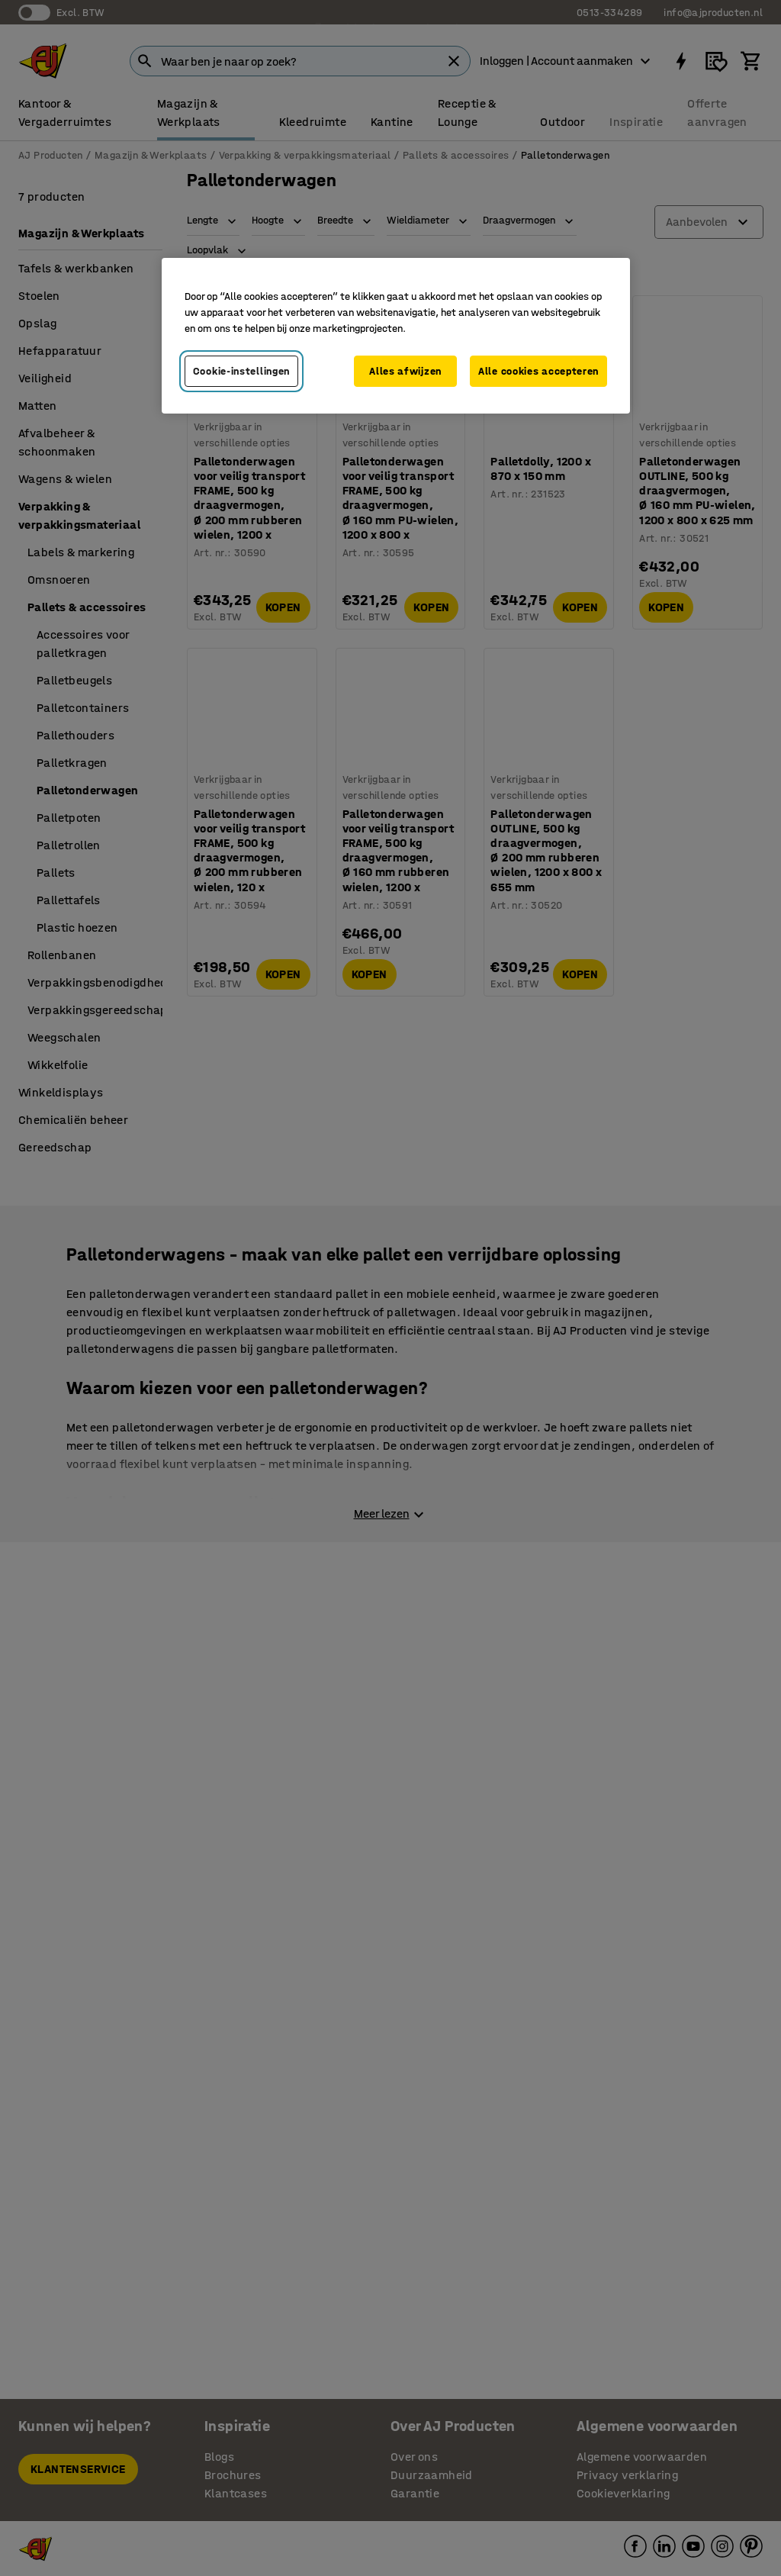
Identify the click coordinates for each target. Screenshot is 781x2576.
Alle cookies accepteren (538, 371)
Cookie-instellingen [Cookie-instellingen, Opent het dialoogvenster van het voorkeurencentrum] (241, 371)
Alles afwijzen (405, 371)
